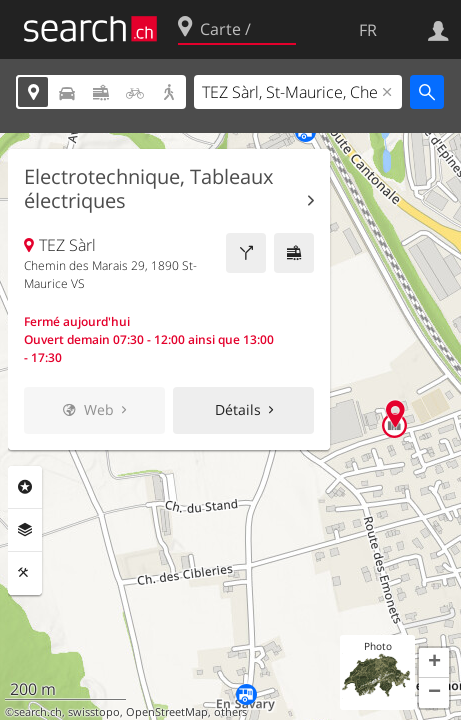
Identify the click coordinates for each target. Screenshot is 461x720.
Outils (25, 573)
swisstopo (94, 712)
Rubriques (25, 487)
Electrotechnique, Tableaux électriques (148, 189)
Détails (238, 409)
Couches (25, 530)
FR (368, 30)
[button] (434, 663)
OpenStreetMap (167, 712)
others (230, 712)
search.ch (38, 712)
